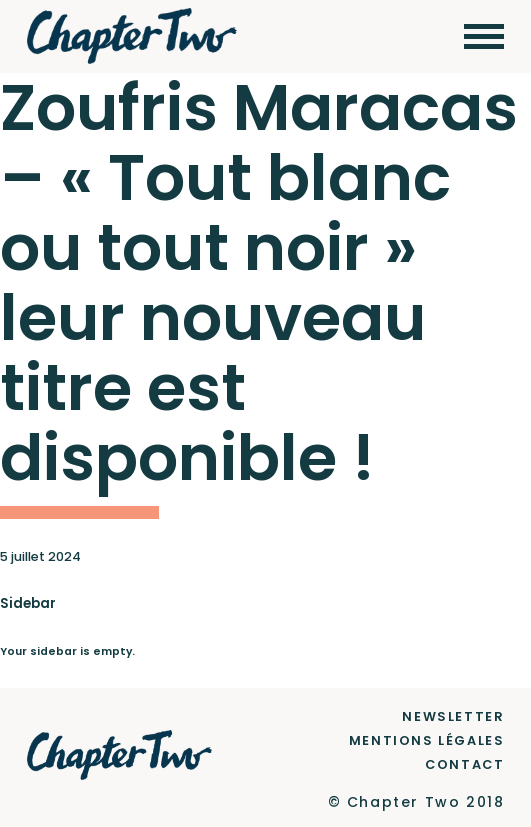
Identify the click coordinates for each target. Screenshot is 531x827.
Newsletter (453, 716)
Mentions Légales (427, 740)
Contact (464, 764)
